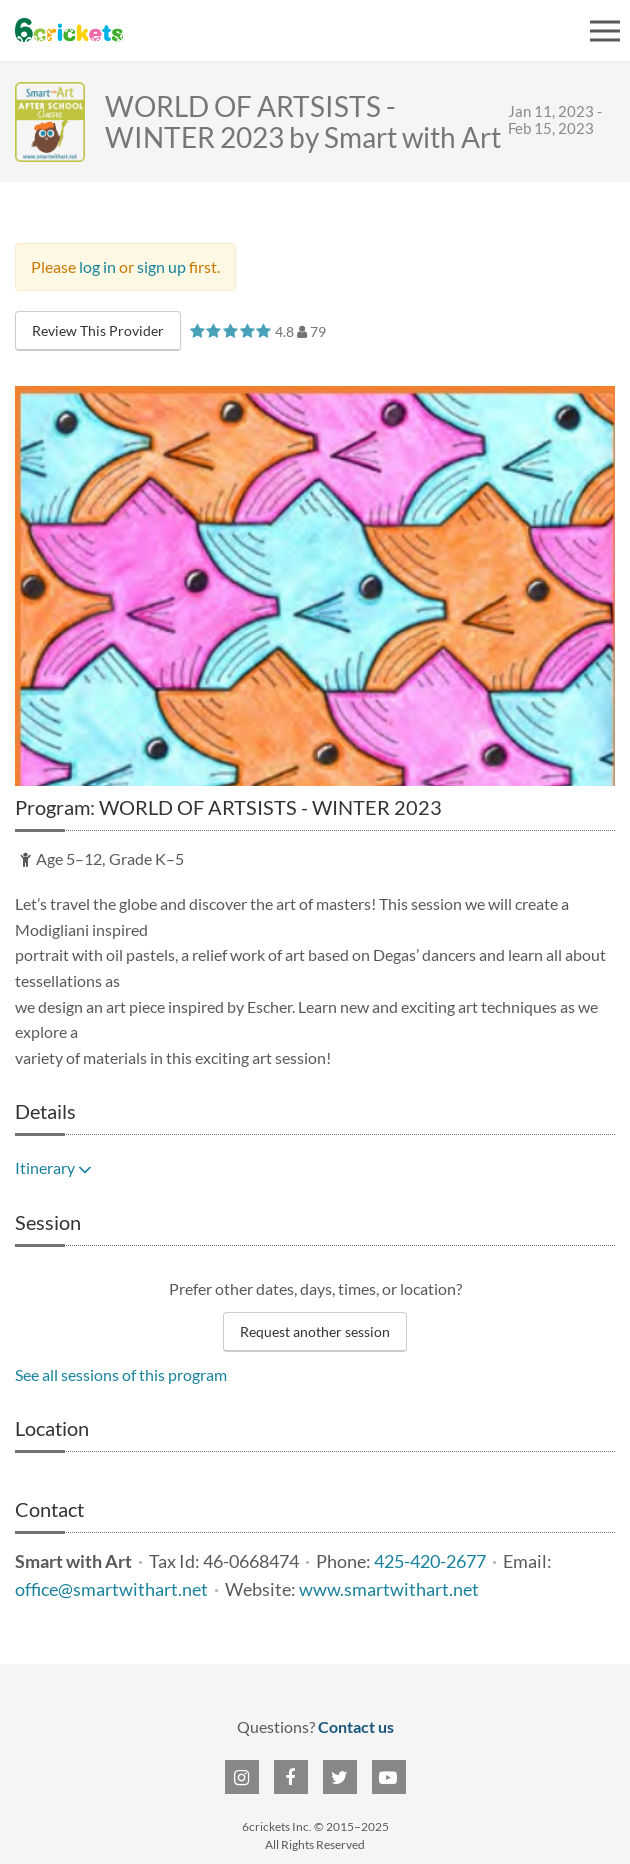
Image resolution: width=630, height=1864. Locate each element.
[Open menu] (605, 31)
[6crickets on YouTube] (389, 1777)
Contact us (356, 1726)
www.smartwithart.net (389, 1589)
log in (97, 266)
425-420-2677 (430, 1561)
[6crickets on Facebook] (291, 1777)
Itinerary (53, 1167)
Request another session (315, 1331)
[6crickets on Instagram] (242, 1777)
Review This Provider (98, 330)
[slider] (230, 330)
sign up (161, 266)
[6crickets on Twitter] (340, 1777)
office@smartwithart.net (111, 1589)
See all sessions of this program (121, 1374)
